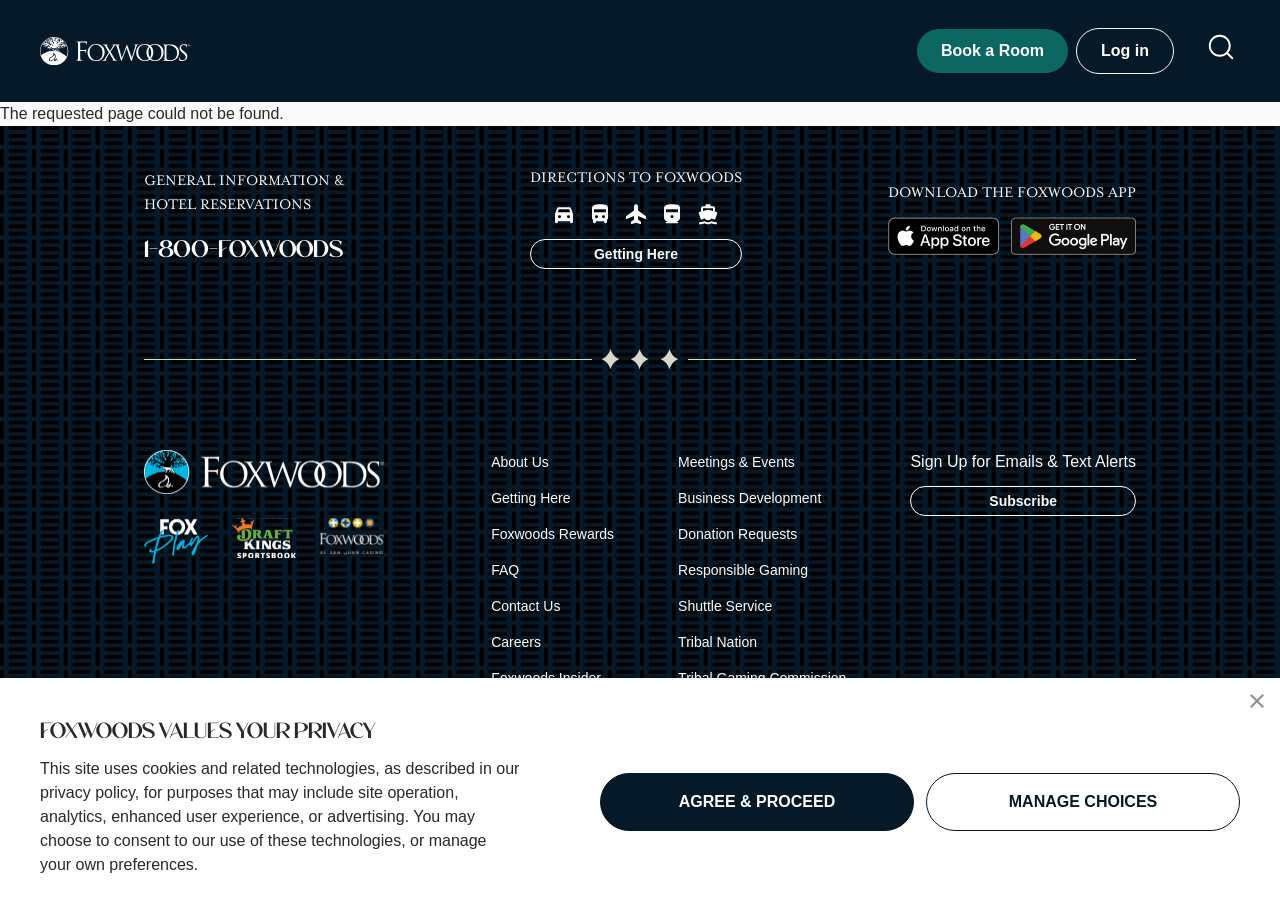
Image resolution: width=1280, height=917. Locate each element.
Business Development (749, 508)
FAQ (505, 580)
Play (377, 55)
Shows (656, 55)
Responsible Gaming (743, 580)
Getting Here (530, 508)
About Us (520, 472)
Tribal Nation (717, 652)
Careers (516, 652)
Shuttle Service (725, 616)
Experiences (830, 55)
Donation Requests (737, 544)
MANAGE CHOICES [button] (1083, 801)
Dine (512, 55)
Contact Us (525, 616)
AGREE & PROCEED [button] (757, 801)
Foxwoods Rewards (552, 544)
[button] (1257, 701)
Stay (243, 55)
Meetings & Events (736, 472)
